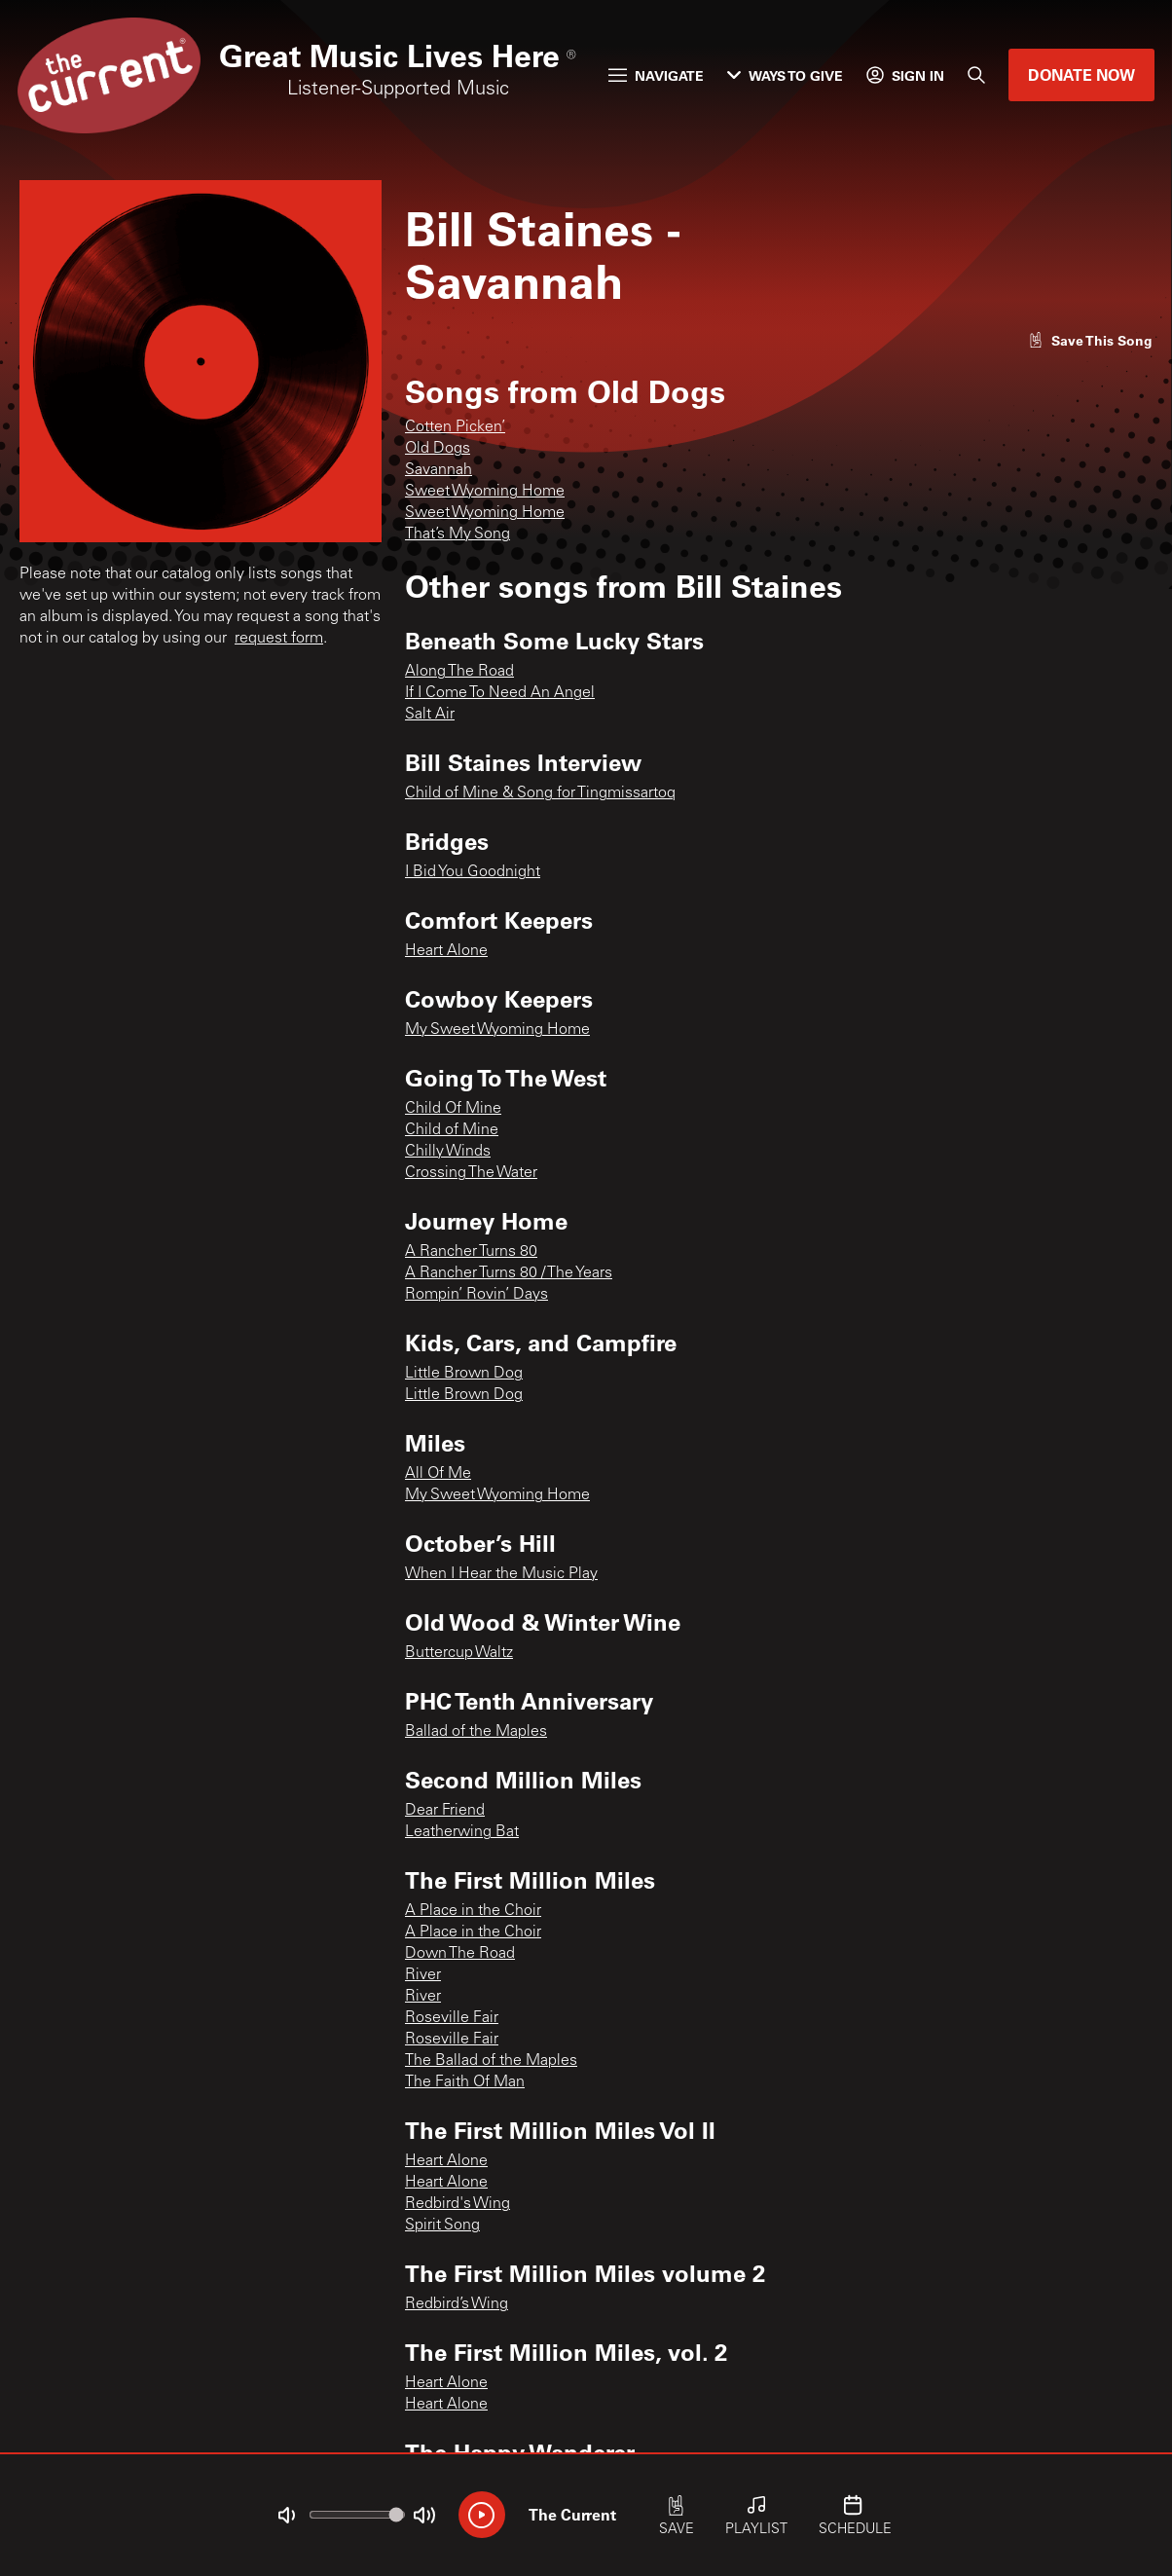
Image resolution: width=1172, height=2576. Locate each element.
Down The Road (460, 1954)
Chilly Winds (448, 1151)
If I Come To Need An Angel (500, 693)
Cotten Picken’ (455, 427)
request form (279, 638)
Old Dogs (437, 449)
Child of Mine (451, 1130)
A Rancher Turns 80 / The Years (508, 1273)
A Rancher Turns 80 (471, 1252)
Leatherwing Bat (462, 1832)
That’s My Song (457, 534)
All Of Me (438, 1474)
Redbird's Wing (457, 2204)
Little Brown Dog (464, 1373)
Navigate (656, 75)
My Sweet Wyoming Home (497, 1030)
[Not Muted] (286, 2515)
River (423, 1975)
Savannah (438, 470)
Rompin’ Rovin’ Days (476, 1295)
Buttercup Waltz (459, 1653)
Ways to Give (785, 75)
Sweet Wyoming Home (485, 491)
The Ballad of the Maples (491, 2061)
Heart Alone (446, 951)
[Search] (976, 75)
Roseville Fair (451, 2018)
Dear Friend (445, 1811)
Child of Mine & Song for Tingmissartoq (540, 793)
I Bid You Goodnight (472, 872)
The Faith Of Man (465, 2082)
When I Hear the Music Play (501, 1574)
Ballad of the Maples (476, 1732)
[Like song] (1090, 340)
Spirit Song (442, 2225)
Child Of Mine (453, 1109)
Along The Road (459, 672)
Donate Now (1081, 74)
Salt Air (430, 714)
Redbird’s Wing (456, 2304)
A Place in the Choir (473, 1911)
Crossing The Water (471, 1173)
